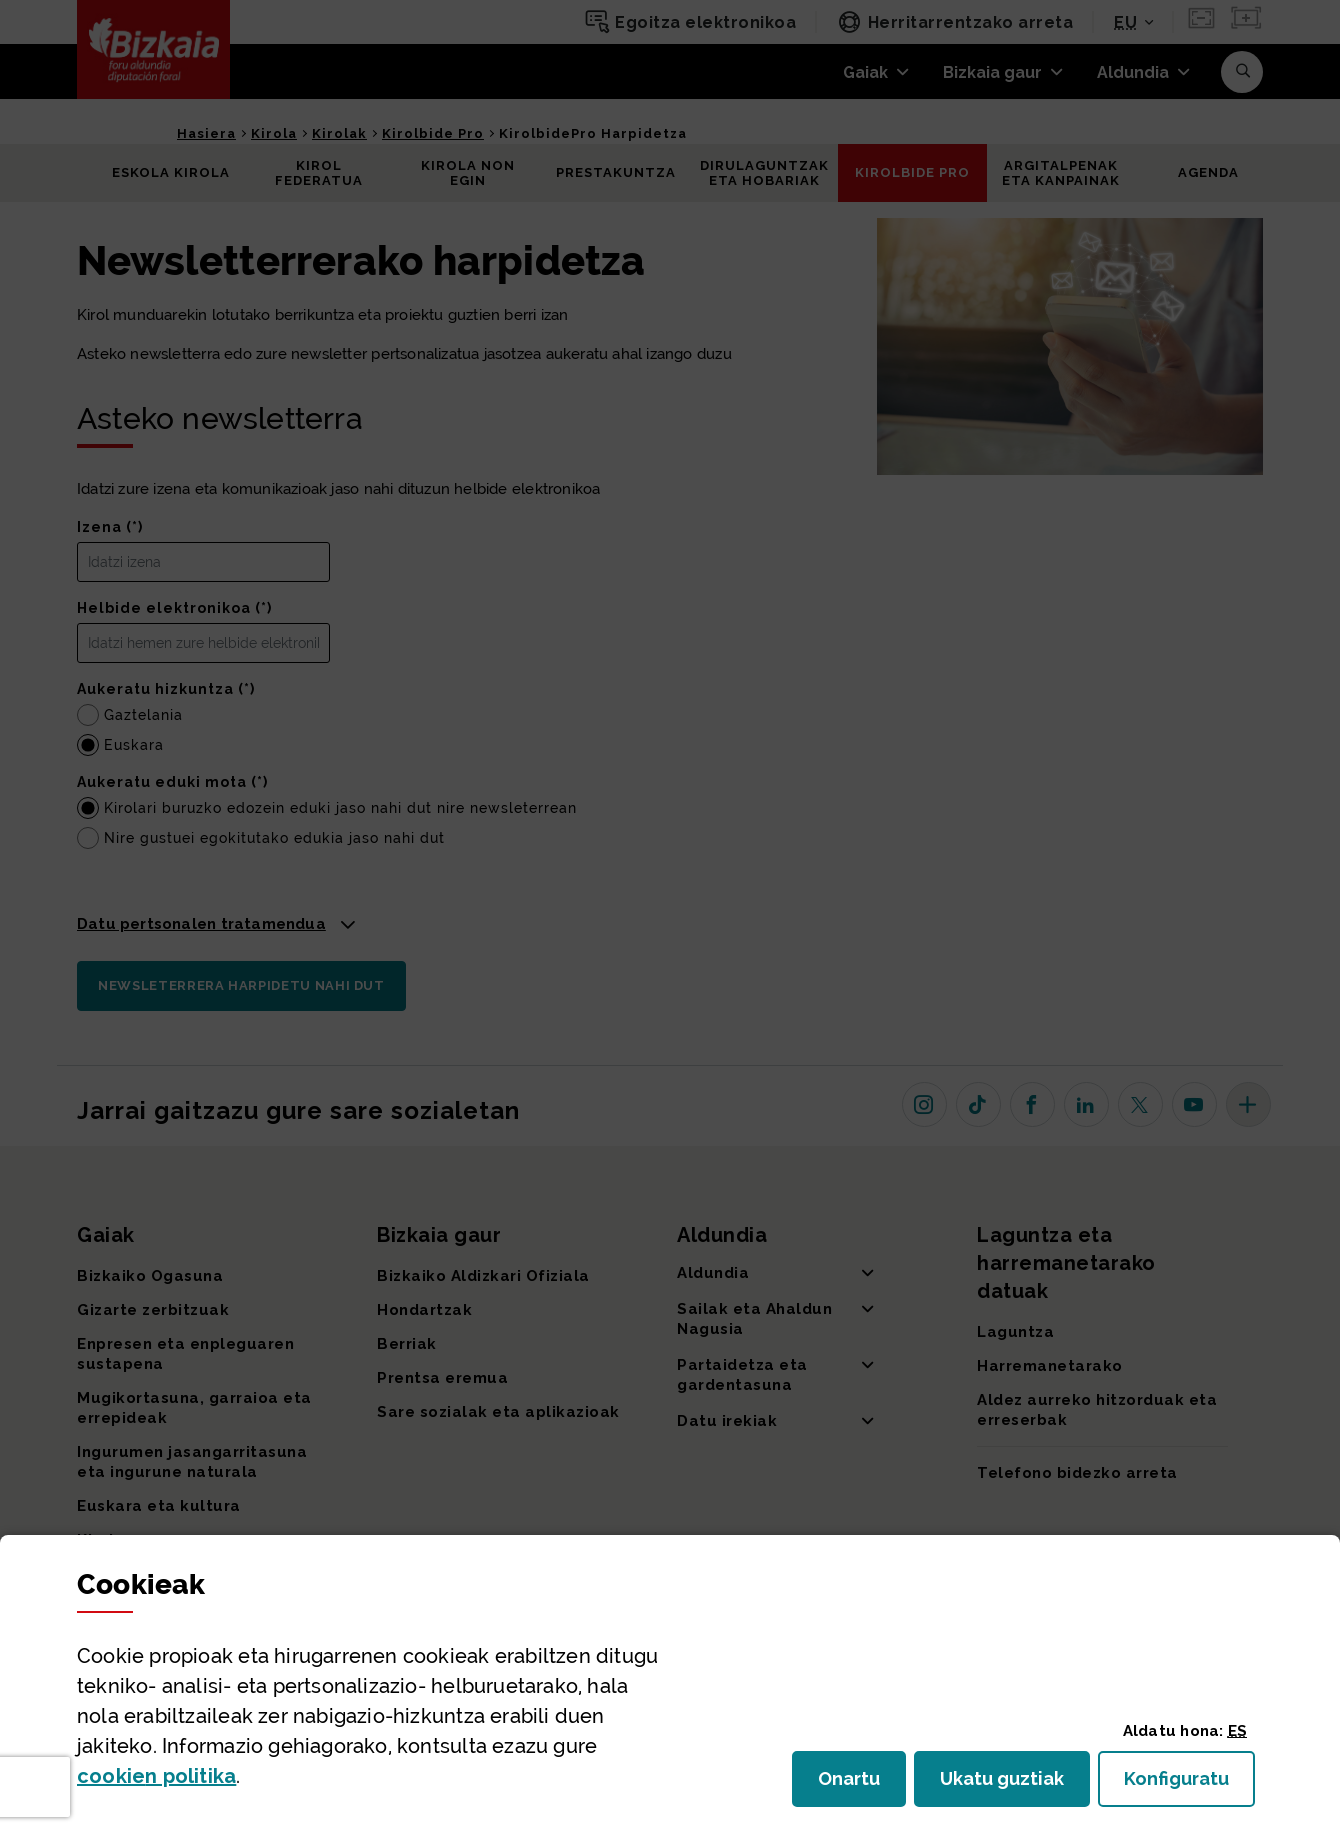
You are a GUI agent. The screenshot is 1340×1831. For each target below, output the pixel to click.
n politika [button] (156, 1776)
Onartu (862, 1784)
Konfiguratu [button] (1189, 1784)
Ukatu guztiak (1008, 1784)
